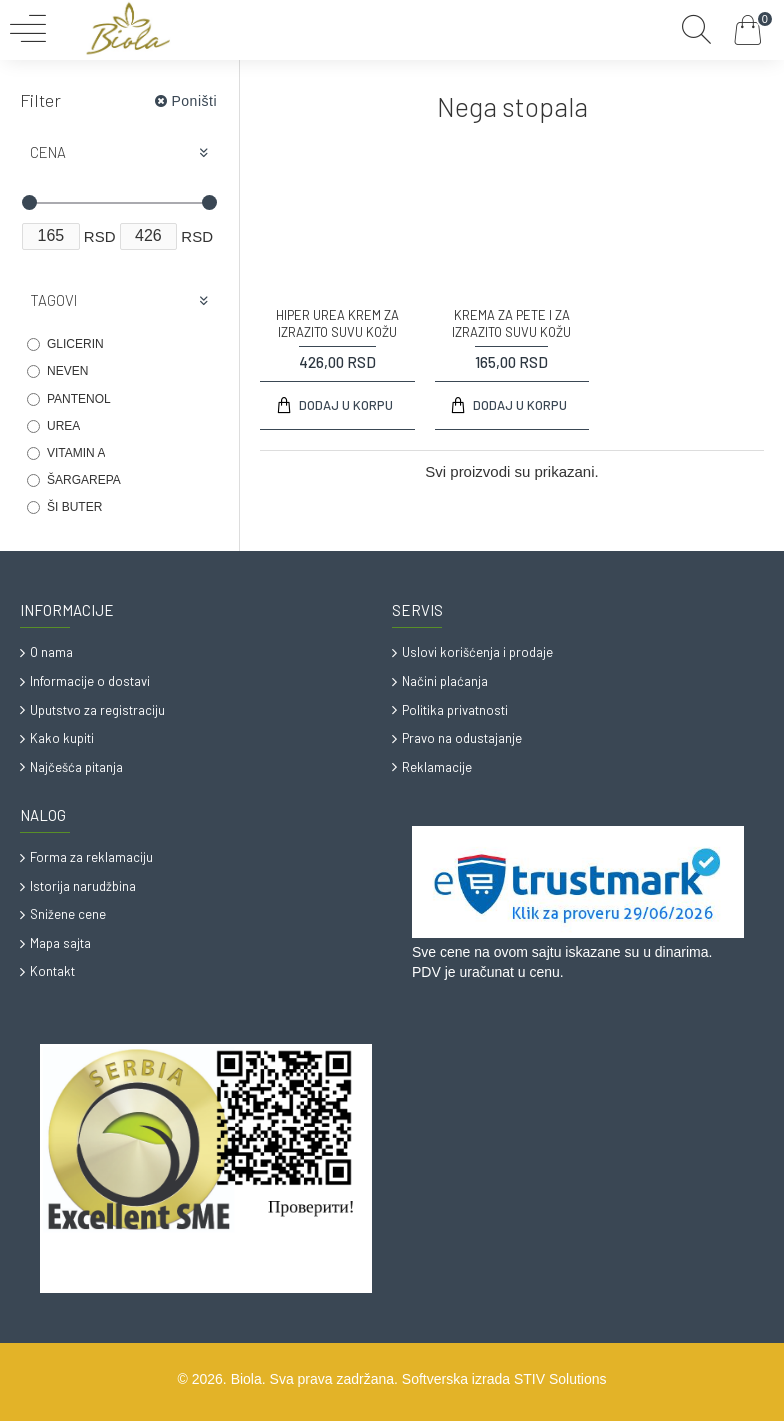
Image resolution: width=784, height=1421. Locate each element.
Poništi (194, 101)
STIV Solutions (560, 1379)
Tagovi (53, 300)
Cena (48, 152)
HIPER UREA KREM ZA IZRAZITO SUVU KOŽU (337, 323)
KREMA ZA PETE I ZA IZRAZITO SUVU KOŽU (511, 323)
